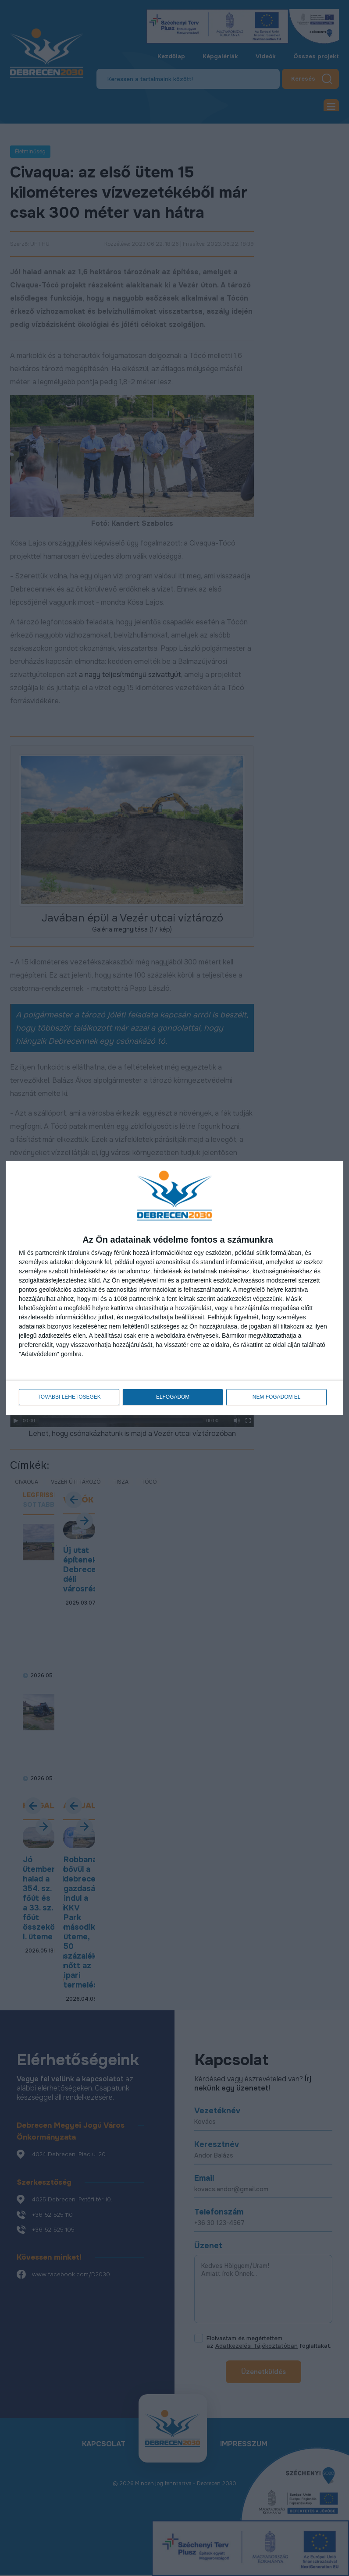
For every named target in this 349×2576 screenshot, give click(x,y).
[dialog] (174, 1288)
